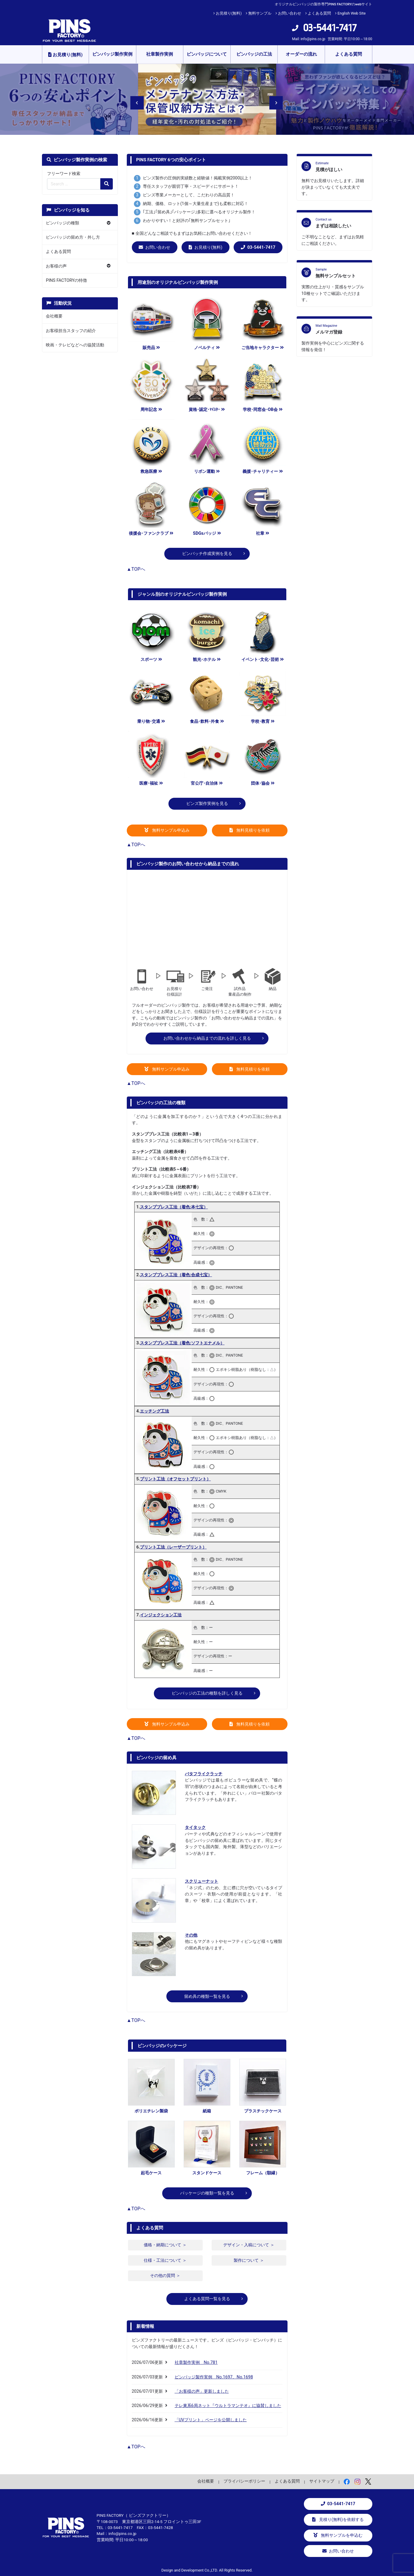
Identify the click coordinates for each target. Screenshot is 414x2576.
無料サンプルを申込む (338, 2535)
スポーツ (151, 659)
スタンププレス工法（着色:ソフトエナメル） (182, 1343)
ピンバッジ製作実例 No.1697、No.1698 (214, 2377)
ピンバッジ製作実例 (112, 54)
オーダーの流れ (301, 54)
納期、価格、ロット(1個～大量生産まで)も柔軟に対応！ (195, 203)
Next (272, 99)
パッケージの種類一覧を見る (207, 2193)
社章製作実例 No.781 (196, 2362)
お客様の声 (56, 266)
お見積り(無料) (229, 13)
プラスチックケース (263, 2111)
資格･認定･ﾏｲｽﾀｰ (207, 409)
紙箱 (207, 2111)
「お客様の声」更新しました (202, 2391)
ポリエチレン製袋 (151, 2111)
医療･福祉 (151, 783)
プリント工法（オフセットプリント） (175, 1479)
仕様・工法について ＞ (165, 2260)
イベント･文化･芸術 (262, 659)
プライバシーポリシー (244, 2481)
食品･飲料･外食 (207, 721)
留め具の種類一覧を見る (207, 1996)
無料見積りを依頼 (249, 830)
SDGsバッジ (207, 533)
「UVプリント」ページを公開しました (211, 2419)
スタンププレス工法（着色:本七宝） (174, 1207)
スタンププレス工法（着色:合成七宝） (176, 1274)
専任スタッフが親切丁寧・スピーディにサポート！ (191, 186)
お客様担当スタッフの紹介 (71, 330)
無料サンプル (259, 13)
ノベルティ (207, 347)
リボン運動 (207, 471)
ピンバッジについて (207, 54)
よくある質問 (319, 13)
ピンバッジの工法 (254, 54)
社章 (262, 533)
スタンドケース (206, 2172)
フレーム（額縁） (262, 2172)
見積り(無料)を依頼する (338, 2519)
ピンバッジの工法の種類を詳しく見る (207, 1693)
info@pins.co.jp (313, 39)
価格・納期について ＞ (165, 2244)
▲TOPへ (136, 569)
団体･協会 (263, 783)
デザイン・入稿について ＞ (248, 2244)
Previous (133, 99)
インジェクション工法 (161, 1615)
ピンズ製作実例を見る (207, 803)
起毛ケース (151, 2172)
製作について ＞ (249, 2260)
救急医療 (151, 471)
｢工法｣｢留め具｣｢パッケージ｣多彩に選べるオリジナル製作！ (199, 212)
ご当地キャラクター (262, 347)
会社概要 (54, 316)
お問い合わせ (289, 13)
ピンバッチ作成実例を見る (207, 553)
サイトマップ (321, 2481)
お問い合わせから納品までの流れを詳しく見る (207, 1038)
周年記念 (151, 409)
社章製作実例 (159, 54)
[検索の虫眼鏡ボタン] (106, 184)
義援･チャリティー (263, 471)
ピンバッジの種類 (62, 223)
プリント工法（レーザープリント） (173, 1547)
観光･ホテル (207, 659)
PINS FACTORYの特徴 (66, 280)
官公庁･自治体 (207, 783)
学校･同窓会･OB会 (263, 409)
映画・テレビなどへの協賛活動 (75, 345)
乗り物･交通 (151, 721)
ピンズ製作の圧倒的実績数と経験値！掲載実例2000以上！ (197, 178)
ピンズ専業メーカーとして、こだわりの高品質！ (189, 195)
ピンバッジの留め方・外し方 (73, 237)
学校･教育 (263, 721)
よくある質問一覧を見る (207, 2298)
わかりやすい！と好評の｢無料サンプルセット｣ (186, 220)
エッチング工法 (154, 1411)
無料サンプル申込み (167, 830)
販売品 (151, 347)
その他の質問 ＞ (165, 2275)
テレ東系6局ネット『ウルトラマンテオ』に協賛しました (228, 2405)
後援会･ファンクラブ (151, 533)
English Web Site (352, 13)
